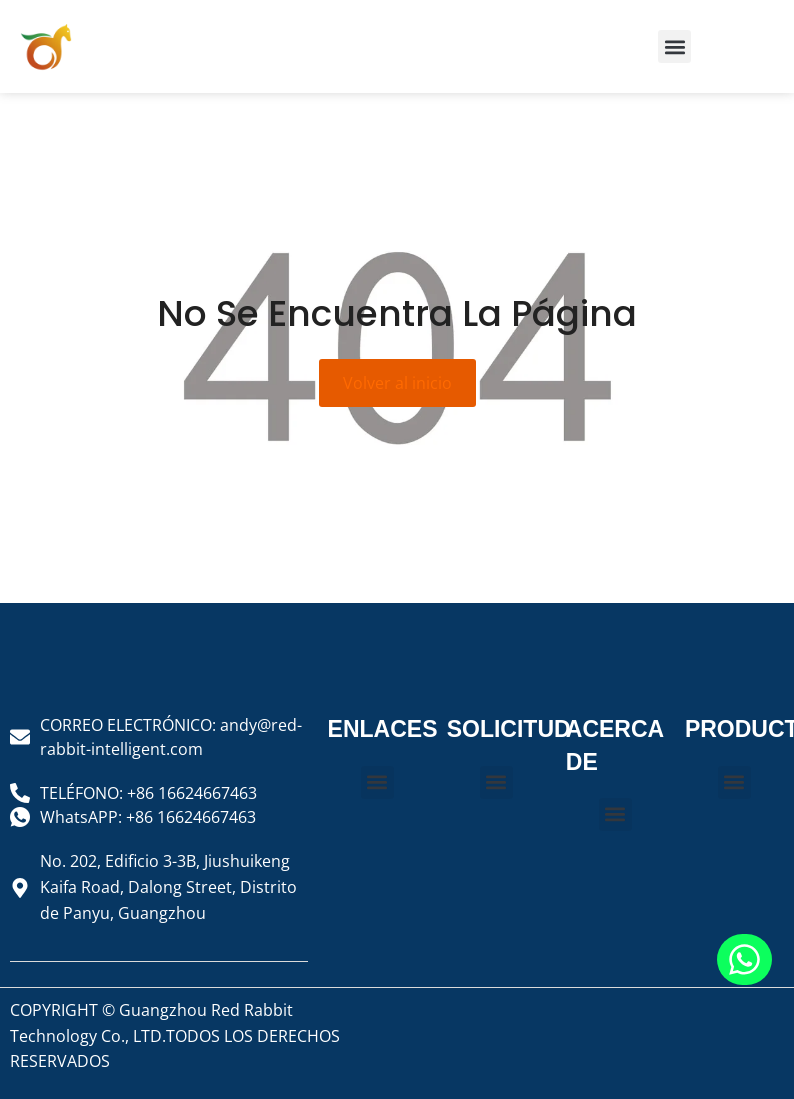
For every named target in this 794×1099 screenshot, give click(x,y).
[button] (674, 46)
